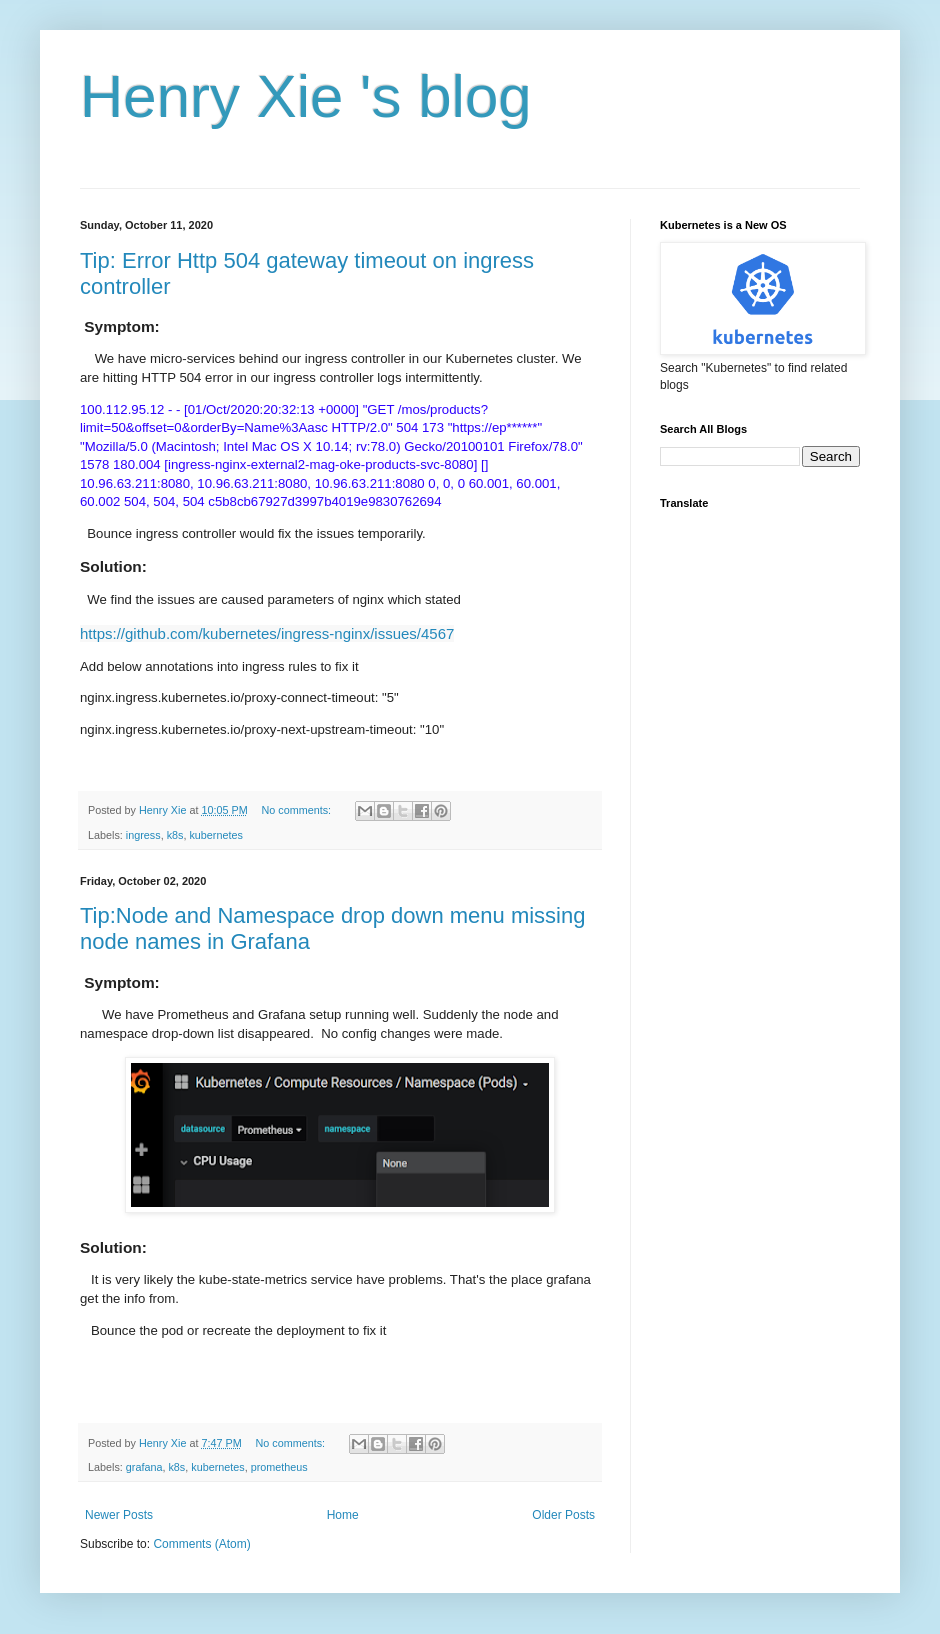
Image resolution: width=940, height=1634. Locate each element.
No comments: (297, 810)
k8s (175, 835)
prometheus (279, 1467)
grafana (144, 1467)
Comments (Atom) (201, 1544)
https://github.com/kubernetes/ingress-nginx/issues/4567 (267, 633)
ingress (143, 835)
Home (343, 1515)
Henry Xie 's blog (306, 96)
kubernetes (215, 835)
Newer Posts (119, 1515)
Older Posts (563, 1515)
